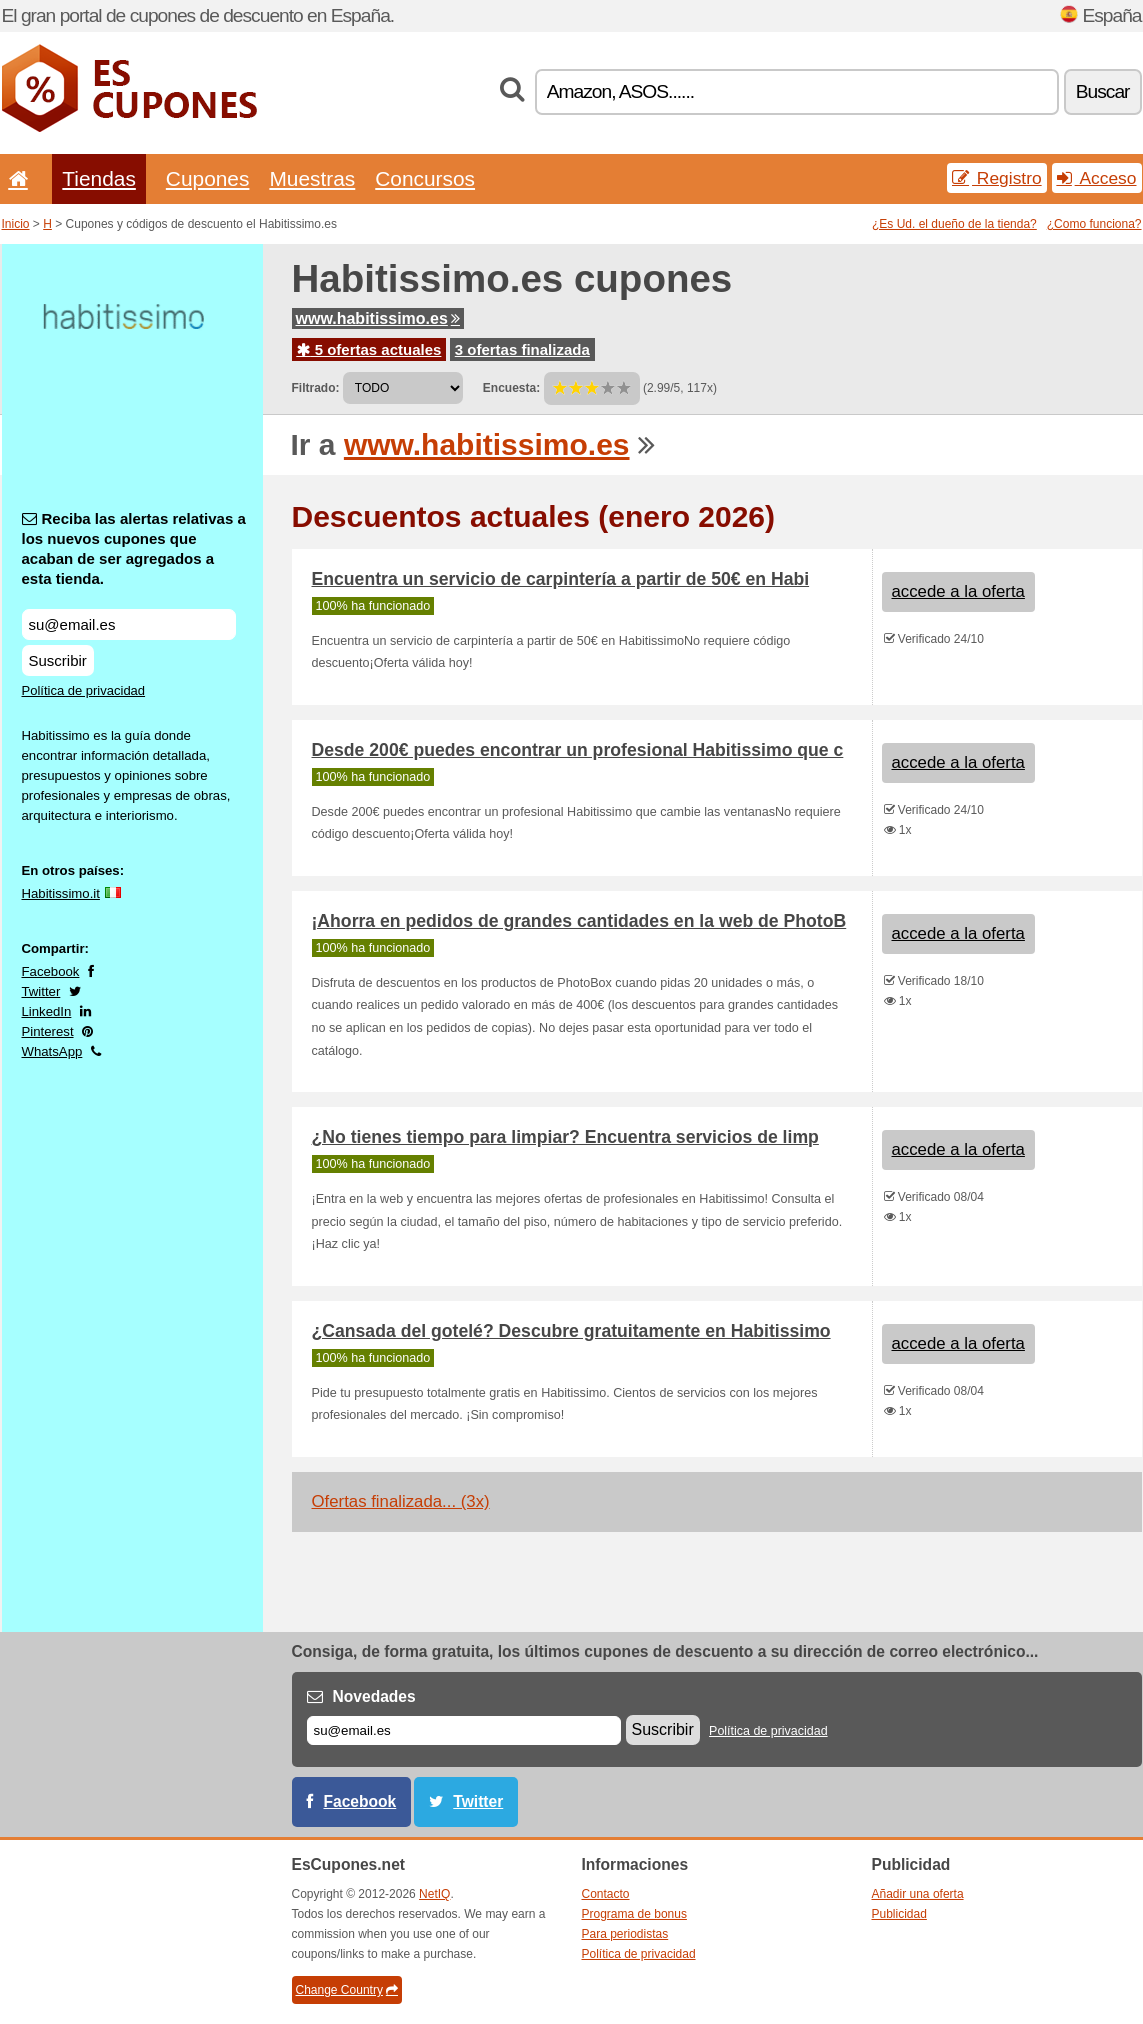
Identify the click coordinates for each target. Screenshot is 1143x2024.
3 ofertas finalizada (522, 349)
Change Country (347, 1990)
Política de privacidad (84, 690)
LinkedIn (47, 1011)
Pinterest (48, 1031)
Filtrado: (316, 388)
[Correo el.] (464, 1730)
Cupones (208, 178)
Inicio (16, 224)
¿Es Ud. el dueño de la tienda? (954, 224)
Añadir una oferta (918, 1894)
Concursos (425, 178)
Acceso (1097, 178)
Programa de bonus (634, 1914)
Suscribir (58, 660)
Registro (997, 178)
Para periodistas (625, 1934)
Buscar (1103, 91)
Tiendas (99, 178)
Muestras (312, 178)
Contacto (606, 1894)
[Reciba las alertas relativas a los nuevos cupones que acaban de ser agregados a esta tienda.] (129, 624)
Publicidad (899, 1914)
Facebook (51, 971)
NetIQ (434, 1894)
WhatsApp (52, 1051)
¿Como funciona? (1094, 224)
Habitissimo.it (61, 893)
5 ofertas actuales (369, 349)
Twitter (41, 991)
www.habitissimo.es (378, 318)
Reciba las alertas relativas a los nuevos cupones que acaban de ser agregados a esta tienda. (134, 548)
